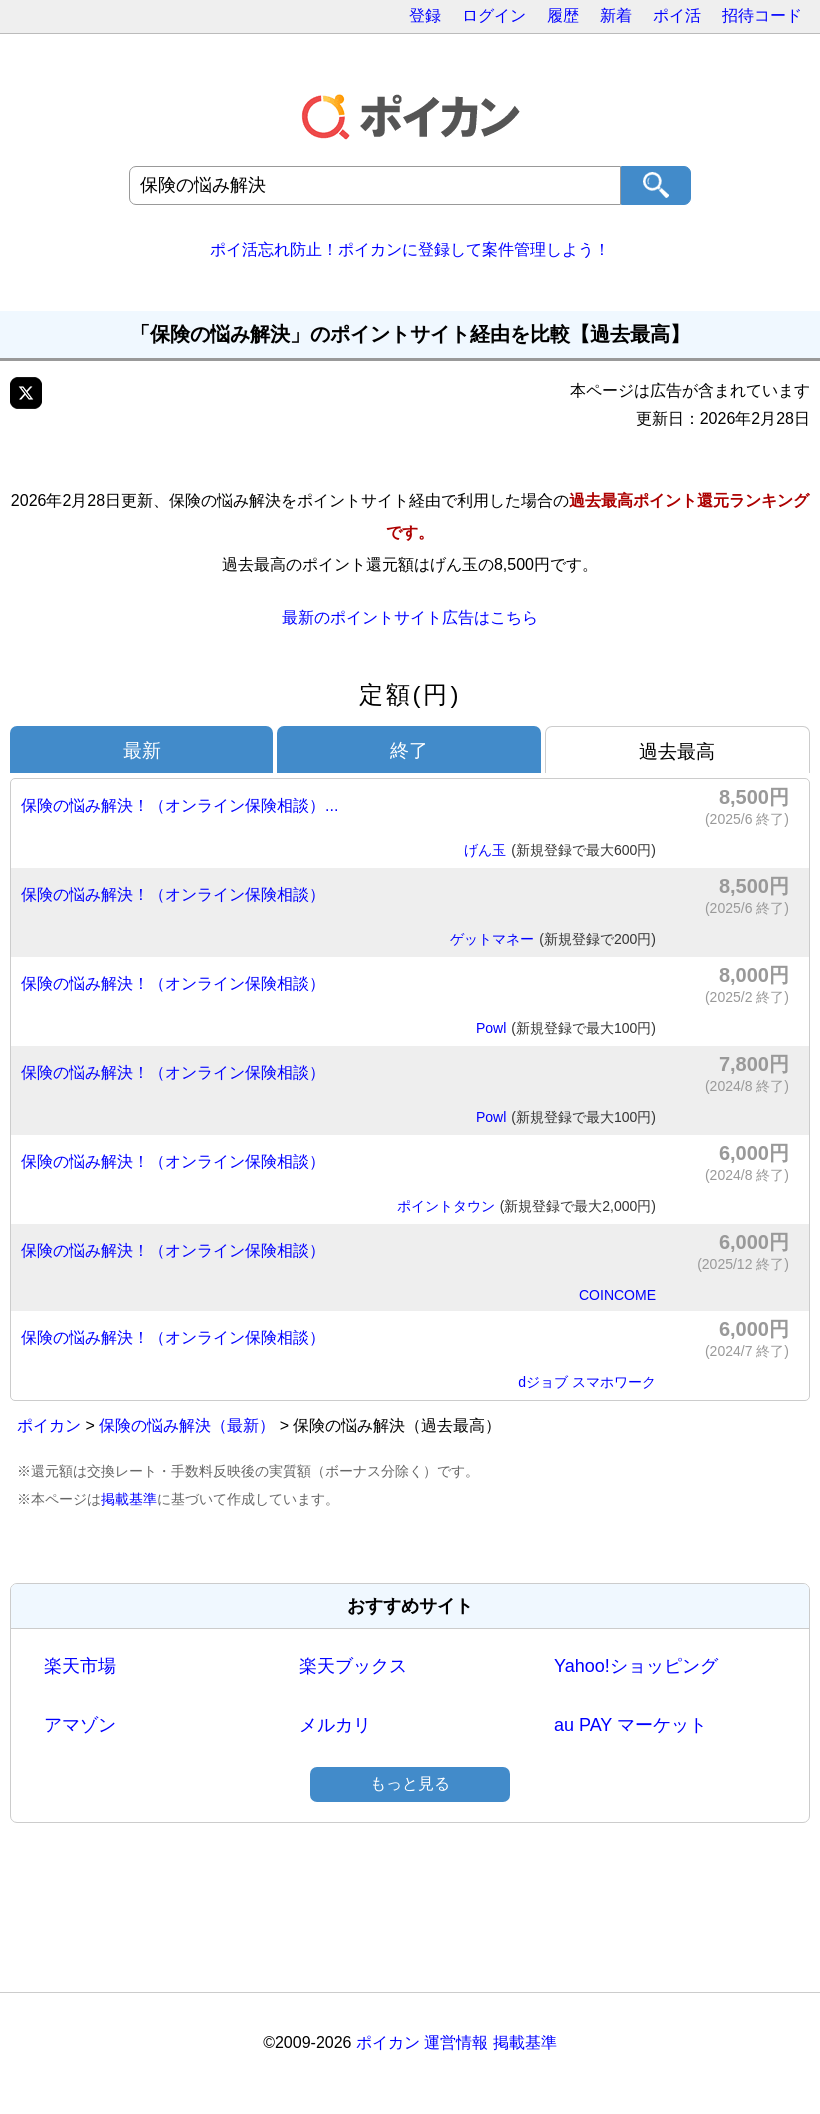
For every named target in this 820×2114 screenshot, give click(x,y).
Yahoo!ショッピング (636, 1666)
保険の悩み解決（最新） (187, 1425)
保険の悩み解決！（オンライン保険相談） (173, 894)
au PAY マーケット (630, 1725)
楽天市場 (80, 1666)
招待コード (762, 15)
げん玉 (560, 851)
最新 (142, 750)
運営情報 (456, 2042)
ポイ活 (677, 15)
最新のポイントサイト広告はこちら (410, 617)
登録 (425, 15)
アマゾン (80, 1725)
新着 (616, 15)
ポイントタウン (526, 1207)
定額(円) (410, 694)
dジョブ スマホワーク (587, 1382)
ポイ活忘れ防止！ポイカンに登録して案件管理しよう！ (410, 249)
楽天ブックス (353, 1666)
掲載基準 (129, 1499)
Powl (566, 1029)
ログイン (494, 15)
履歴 (563, 15)
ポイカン (49, 1425)
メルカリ (335, 1725)
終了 (409, 750)
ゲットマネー (553, 940)
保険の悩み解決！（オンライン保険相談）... (179, 805)
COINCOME (617, 1295)
